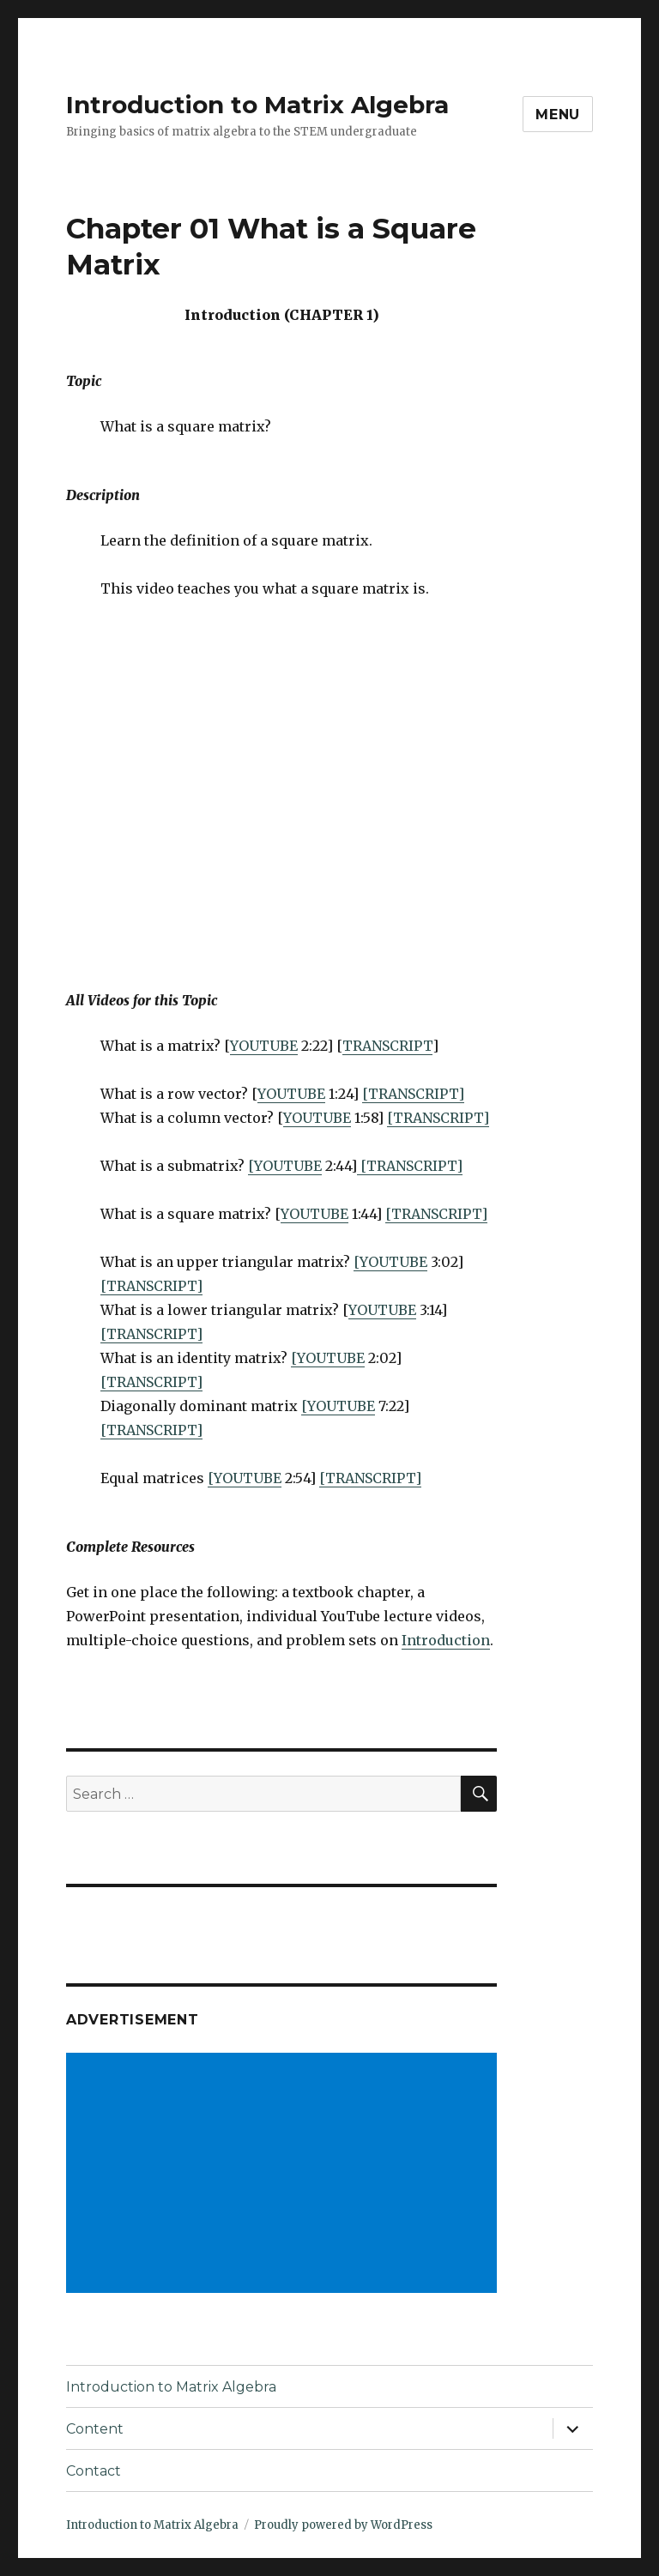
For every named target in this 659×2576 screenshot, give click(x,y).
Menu (557, 114)
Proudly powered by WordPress (343, 2525)
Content (95, 2429)
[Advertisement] (285, 2174)
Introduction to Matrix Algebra (257, 104)
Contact (93, 2471)
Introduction (446, 1640)
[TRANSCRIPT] (413, 1093)
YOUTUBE (264, 1045)
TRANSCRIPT (387, 1045)
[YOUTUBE (285, 1165)
